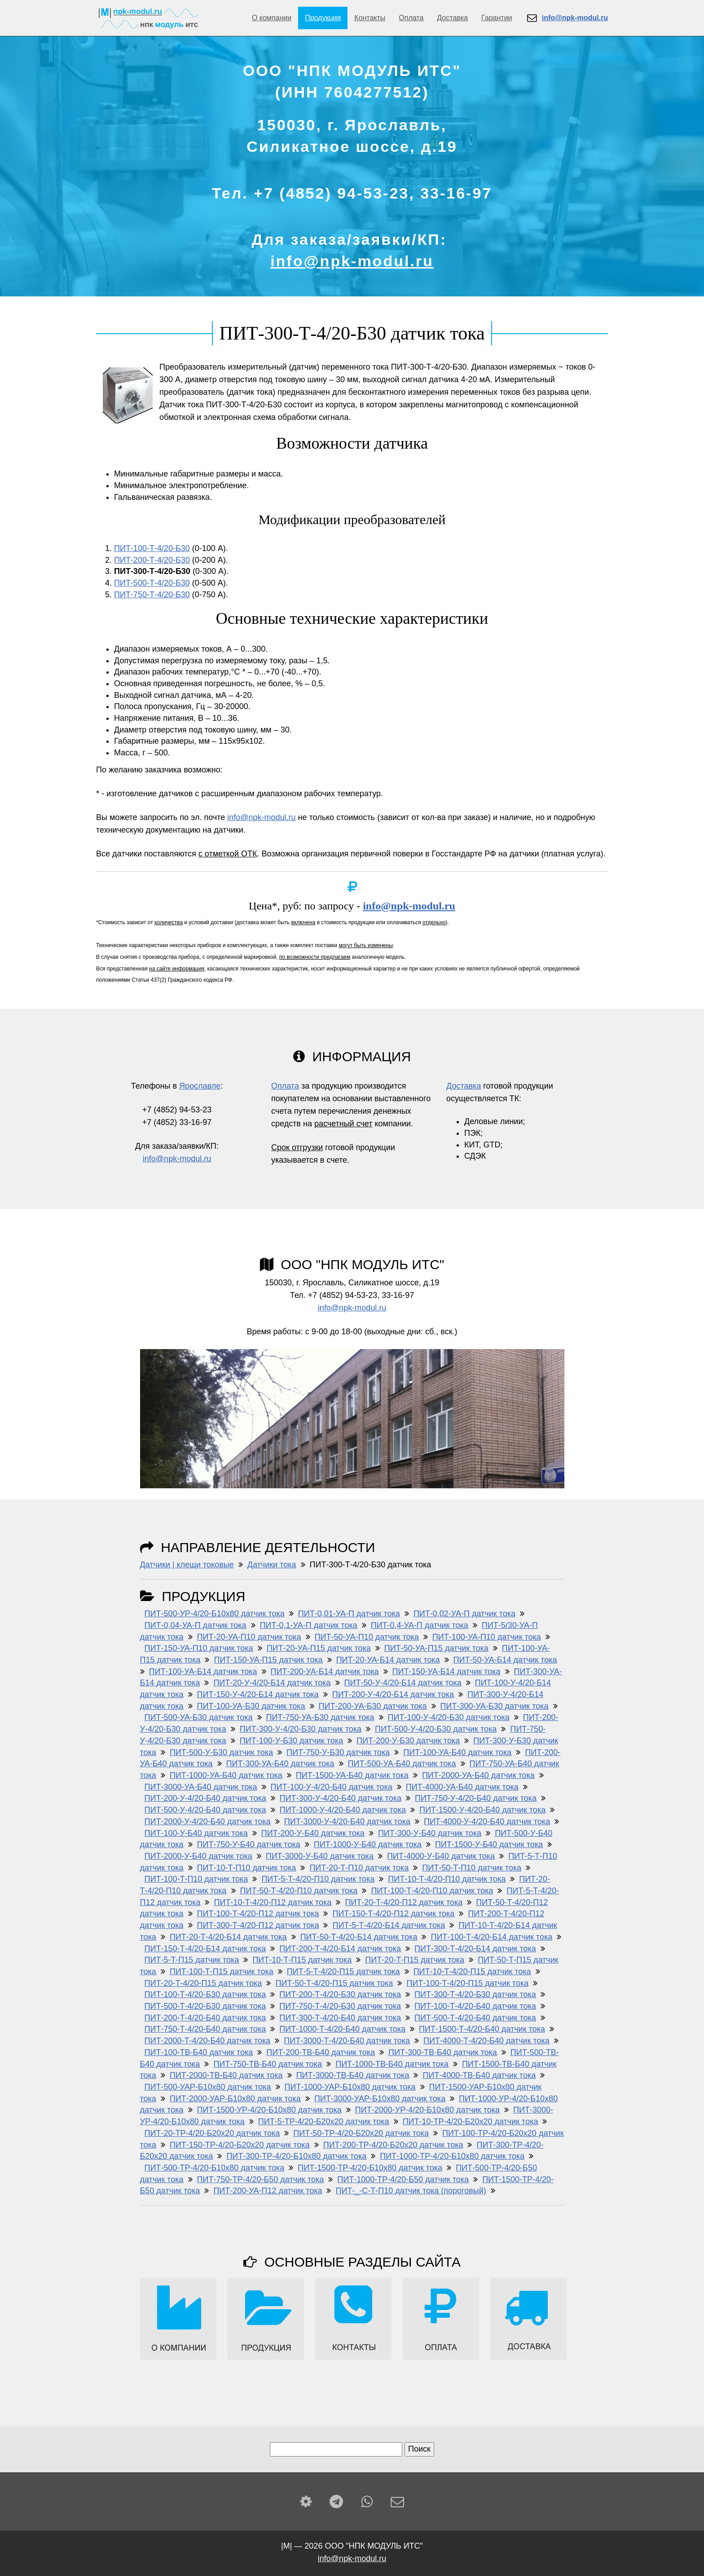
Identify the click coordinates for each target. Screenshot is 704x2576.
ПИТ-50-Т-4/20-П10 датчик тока (299, 1890)
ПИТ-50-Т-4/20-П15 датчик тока (334, 1983)
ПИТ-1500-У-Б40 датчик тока (489, 1844)
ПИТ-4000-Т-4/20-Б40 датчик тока (486, 2040)
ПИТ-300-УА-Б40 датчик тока (280, 1763)
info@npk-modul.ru (352, 260)
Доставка (452, 18)
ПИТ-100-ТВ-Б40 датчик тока (199, 2052)
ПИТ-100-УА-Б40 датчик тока (457, 1752)
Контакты (369, 18)
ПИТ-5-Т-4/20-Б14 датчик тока (388, 1925)
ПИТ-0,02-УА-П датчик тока (464, 1613)
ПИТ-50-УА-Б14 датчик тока (505, 1659)
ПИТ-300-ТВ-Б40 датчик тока (442, 2052)
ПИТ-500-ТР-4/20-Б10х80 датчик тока (215, 2167)
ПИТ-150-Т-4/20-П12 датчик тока (393, 1913)
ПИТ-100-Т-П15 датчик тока (221, 1971)
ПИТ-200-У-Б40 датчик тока (313, 1833)
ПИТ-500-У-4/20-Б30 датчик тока (436, 1729)
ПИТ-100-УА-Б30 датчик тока (251, 1706)
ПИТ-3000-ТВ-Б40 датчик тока (352, 2075)
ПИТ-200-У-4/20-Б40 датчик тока (205, 1798)
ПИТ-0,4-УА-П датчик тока (419, 1625)
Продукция (323, 18)
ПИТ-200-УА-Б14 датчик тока (325, 1671)
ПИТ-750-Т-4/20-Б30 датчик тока (340, 2006)
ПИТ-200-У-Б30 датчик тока (408, 1740)
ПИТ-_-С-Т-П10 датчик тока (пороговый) (411, 2190)
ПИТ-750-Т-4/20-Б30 (152, 594)
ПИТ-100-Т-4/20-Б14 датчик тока (491, 1936)
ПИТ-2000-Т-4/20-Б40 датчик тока (208, 2040)
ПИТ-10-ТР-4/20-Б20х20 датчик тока (470, 2121)
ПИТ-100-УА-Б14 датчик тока (203, 1671)
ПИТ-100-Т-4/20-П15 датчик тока (467, 1983)
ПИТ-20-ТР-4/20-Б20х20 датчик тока (212, 2133)
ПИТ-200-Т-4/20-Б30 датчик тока (340, 1994)
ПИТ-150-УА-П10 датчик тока (199, 1648)
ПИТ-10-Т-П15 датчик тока (302, 1959)
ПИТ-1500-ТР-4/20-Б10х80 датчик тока (370, 2167)
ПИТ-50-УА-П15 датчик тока (436, 1648)
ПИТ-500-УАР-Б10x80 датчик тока (208, 2086)
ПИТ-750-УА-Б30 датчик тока (320, 1717)
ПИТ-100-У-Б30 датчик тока (291, 1740)
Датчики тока (271, 1564)
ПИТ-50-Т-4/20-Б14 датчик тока (359, 1936)
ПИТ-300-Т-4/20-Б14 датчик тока (475, 1948)
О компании (271, 18)
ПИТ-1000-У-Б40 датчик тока (368, 1844)
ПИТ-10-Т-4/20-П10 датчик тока (447, 1879)
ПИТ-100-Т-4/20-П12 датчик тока (258, 1913)
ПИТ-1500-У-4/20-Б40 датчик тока (482, 1809)
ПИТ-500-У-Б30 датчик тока (221, 1752)
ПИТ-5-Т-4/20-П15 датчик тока (343, 1971)
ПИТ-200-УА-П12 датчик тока (267, 2190)
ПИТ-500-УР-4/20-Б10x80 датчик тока (215, 1613)
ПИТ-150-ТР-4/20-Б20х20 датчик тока (240, 2144)
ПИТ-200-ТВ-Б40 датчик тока (320, 2052)
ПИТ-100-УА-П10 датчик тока (486, 1636)
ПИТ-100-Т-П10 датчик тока (196, 1879)
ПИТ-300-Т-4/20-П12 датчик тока (258, 1925)
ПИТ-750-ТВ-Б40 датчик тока (267, 2064)
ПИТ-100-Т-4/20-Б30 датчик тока (205, 1994)
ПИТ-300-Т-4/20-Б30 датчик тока (475, 1994)
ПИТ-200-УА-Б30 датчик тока (373, 1706)
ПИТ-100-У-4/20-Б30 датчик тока (449, 1717)
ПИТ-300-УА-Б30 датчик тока (494, 1706)
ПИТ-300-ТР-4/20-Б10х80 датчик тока (296, 2156)
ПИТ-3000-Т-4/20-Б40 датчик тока (347, 2040)
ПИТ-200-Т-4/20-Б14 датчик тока (340, 1948)
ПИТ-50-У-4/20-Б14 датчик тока (403, 1682)
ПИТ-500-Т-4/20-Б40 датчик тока (475, 2017)
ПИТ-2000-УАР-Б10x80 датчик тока (235, 2098)
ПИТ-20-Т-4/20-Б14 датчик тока (228, 1936)
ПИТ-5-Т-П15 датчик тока (192, 1959)
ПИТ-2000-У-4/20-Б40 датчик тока (208, 1821)
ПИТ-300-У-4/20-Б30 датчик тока (300, 1729)
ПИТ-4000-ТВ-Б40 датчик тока (479, 2075)
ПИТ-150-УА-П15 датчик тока (268, 1659)
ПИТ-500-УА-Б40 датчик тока (402, 1763)
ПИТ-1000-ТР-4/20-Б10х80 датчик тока (452, 2156)
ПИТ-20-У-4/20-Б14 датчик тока (271, 1682)
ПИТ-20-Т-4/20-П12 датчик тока (403, 1902)
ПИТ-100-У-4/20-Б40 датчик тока (331, 1786)
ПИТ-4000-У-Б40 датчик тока (441, 1856)
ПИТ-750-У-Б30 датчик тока (338, 1752)
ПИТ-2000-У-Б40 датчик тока (198, 1856)
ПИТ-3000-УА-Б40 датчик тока (201, 1786)
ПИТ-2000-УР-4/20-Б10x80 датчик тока (427, 2109)
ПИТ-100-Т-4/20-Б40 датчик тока (475, 2006)
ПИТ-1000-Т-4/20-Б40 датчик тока (342, 2029)
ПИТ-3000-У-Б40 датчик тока (320, 1856)
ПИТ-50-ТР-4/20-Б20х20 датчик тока (361, 2133)
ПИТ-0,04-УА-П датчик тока (195, 1625)
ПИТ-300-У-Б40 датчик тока (429, 1833)
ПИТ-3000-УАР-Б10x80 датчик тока (379, 2098)
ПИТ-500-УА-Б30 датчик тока (199, 1717)
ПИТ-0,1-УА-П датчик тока (308, 1625)
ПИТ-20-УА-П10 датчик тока (249, 1636)
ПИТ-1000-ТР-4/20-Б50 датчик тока (403, 2179)
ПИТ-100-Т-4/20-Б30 (152, 548)
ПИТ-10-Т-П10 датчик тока (246, 1867)
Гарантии (496, 18)
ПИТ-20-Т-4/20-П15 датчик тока (203, 1983)
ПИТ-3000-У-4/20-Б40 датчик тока (347, 1821)
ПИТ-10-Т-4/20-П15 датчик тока (472, 1971)
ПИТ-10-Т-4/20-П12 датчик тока (273, 1902)
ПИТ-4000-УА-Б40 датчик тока (462, 1786)
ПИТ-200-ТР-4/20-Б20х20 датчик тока (393, 2144)
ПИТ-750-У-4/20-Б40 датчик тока (476, 1798)
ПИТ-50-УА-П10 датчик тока (367, 1636)
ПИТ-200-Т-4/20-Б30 (152, 560)
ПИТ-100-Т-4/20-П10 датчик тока (432, 1890)
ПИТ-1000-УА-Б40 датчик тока (226, 1775)
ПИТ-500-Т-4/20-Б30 (152, 582)
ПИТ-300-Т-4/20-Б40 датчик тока (340, 2017)
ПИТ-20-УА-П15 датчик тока (319, 1648)
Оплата (411, 18)
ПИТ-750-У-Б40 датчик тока (248, 1844)
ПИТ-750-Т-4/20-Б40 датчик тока (205, 2029)
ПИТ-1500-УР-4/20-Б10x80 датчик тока (269, 2109)
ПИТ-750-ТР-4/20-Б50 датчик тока (260, 2179)
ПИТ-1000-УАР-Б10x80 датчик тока (350, 2086)
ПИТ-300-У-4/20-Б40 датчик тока (340, 1798)
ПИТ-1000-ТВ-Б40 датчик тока (392, 2064)
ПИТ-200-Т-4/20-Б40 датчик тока (205, 2017)
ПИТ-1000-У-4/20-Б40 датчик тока (343, 1809)
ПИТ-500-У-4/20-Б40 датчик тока (205, 1809)
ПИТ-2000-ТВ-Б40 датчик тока (226, 2075)
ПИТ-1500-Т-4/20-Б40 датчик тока (482, 2029)
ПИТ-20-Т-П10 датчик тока (359, 1867)
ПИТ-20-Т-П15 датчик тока (414, 1959)
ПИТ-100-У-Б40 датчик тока (196, 1833)
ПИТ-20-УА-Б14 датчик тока (388, 1659)
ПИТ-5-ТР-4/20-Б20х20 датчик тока (323, 2121)
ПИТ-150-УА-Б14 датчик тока (446, 1671)
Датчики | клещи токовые (187, 1564)
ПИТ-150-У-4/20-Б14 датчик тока (258, 1694)
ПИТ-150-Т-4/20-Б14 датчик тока (205, 1948)
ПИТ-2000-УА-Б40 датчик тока (478, 1775)
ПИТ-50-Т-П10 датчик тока (471, 1867)
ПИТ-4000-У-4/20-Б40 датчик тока (487, 1821)
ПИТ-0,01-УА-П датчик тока (349, 1613)
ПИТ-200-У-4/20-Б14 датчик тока (393, 1694)
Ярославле (199, 1085)
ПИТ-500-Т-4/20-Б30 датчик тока (205, 2006)
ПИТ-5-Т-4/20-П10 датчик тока (317, 1879)
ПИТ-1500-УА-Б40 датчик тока (352, 1775)
